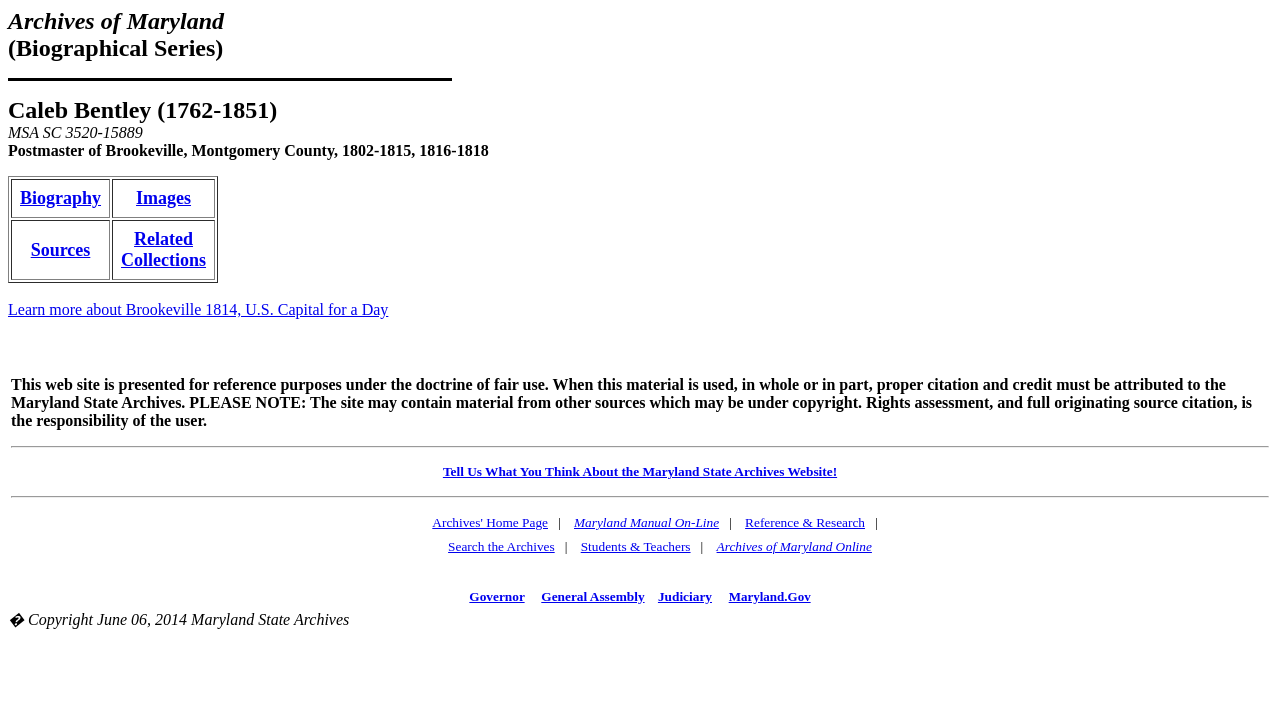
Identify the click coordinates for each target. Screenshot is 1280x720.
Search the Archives (501, 546)
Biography (60, 198)
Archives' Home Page (490, 522)
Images (163, 198)
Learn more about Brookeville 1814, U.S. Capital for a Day (198, 309)
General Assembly (592, 596)
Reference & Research (805, 522)
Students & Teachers (636, 546)
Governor (496, 596)
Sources (61, 250)
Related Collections (163, 249)
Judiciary (685, 596)
